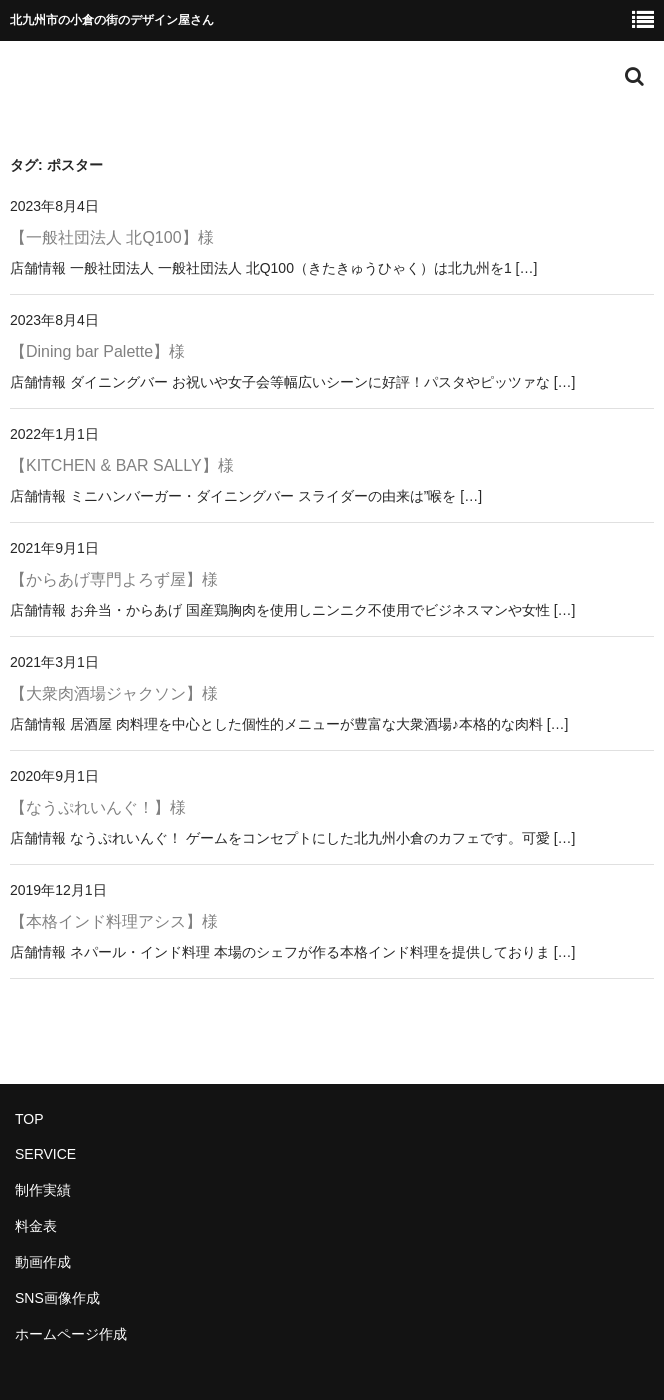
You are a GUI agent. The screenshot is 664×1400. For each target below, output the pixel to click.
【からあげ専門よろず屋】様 (114, 579)
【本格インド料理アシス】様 (114, 921)
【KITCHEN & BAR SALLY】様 (122, 465)
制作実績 (43, 1190)
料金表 (36, 1226)
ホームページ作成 (71, 1334)
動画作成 (43, 1262)
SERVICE (45, 1154)
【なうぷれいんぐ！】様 (98, 807)
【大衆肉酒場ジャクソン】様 (114, 693)
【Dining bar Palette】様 (97, 351)
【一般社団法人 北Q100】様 (112, 237)
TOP (29, 1119)
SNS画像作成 (57, 1298)
